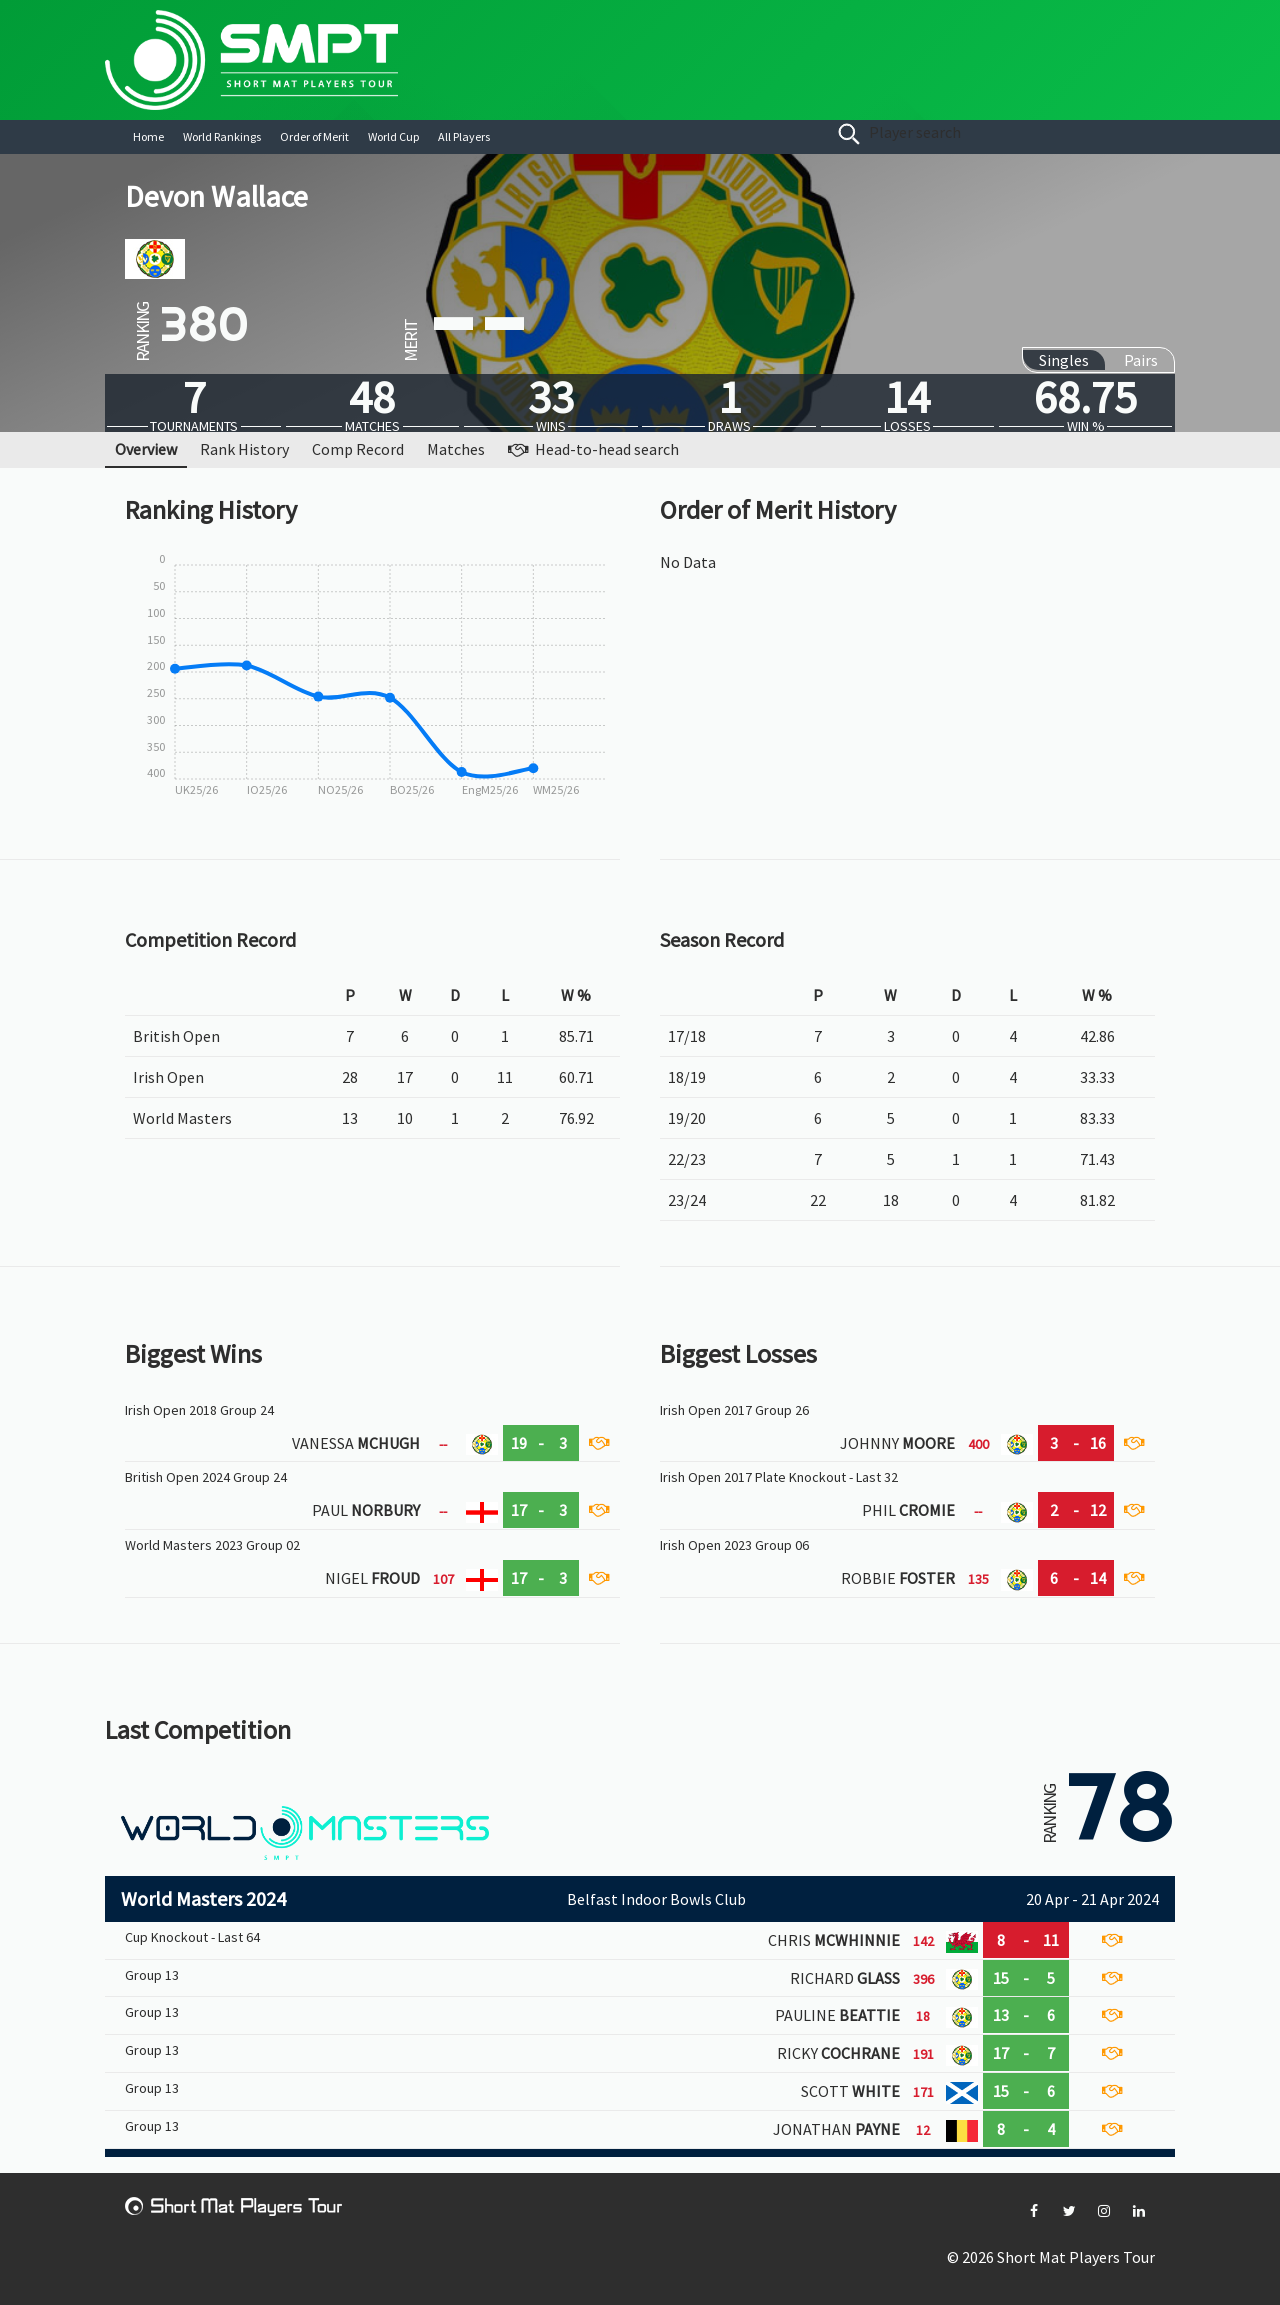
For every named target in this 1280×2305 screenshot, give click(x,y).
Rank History (244, 449)
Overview (146, 449)
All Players (464, 136)
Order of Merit (314, 136)
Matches (456, 449)
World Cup (393, 136)
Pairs (1141, 360)
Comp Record (358, 449)
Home (148, 136)
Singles (1064, 360)
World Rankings (222, 136)
